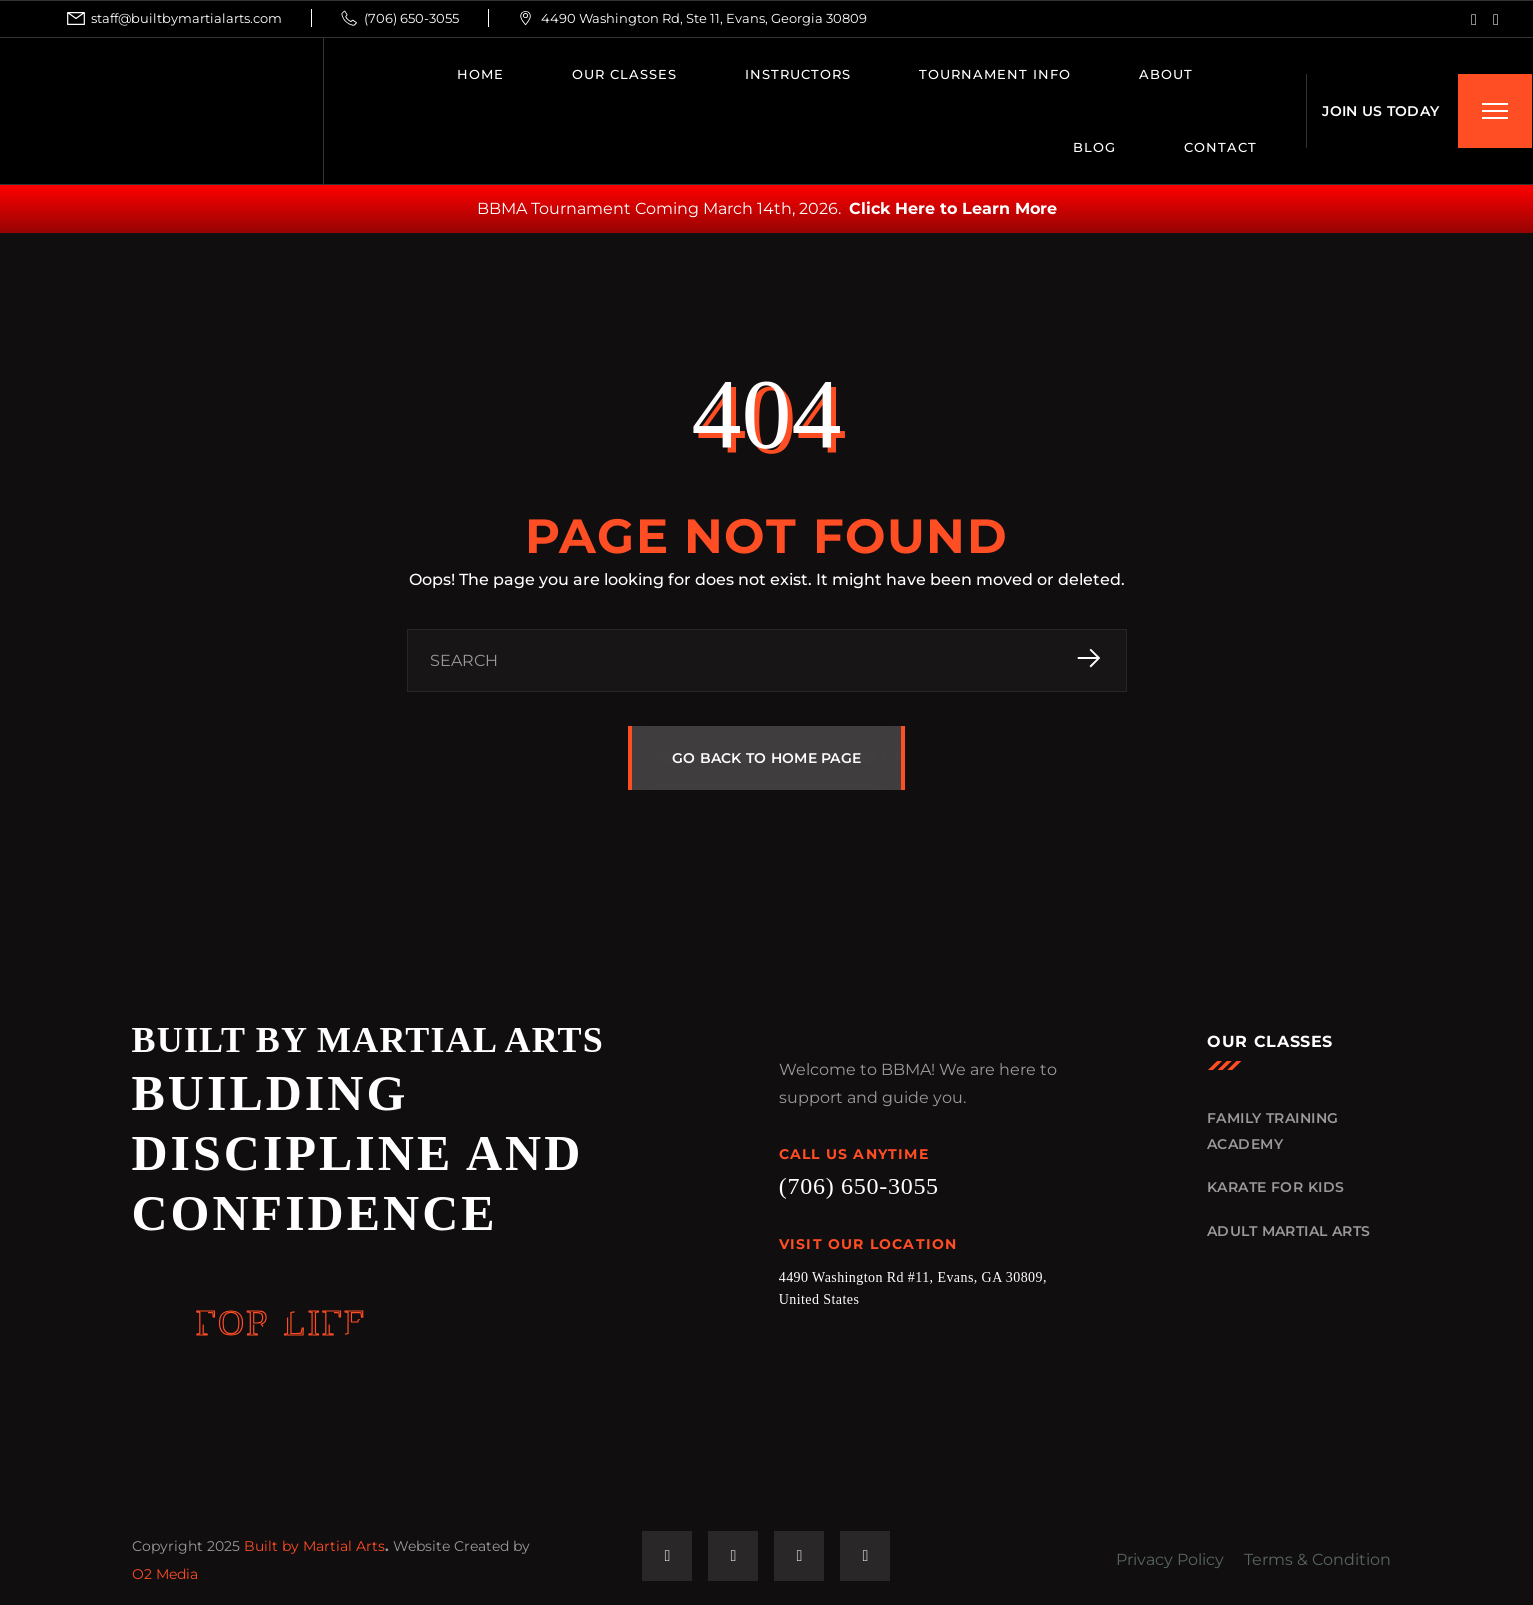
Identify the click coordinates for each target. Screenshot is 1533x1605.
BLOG (1094, 147)
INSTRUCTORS (798, 74)
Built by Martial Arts (314, 1546)
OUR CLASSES (624, 74)
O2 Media (165, 1574)
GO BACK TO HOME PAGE (767, 758)
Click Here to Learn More (953, 208)
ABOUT (1166, 74)
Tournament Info (995, 74)
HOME (480, 74)
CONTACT (1220, 147)
